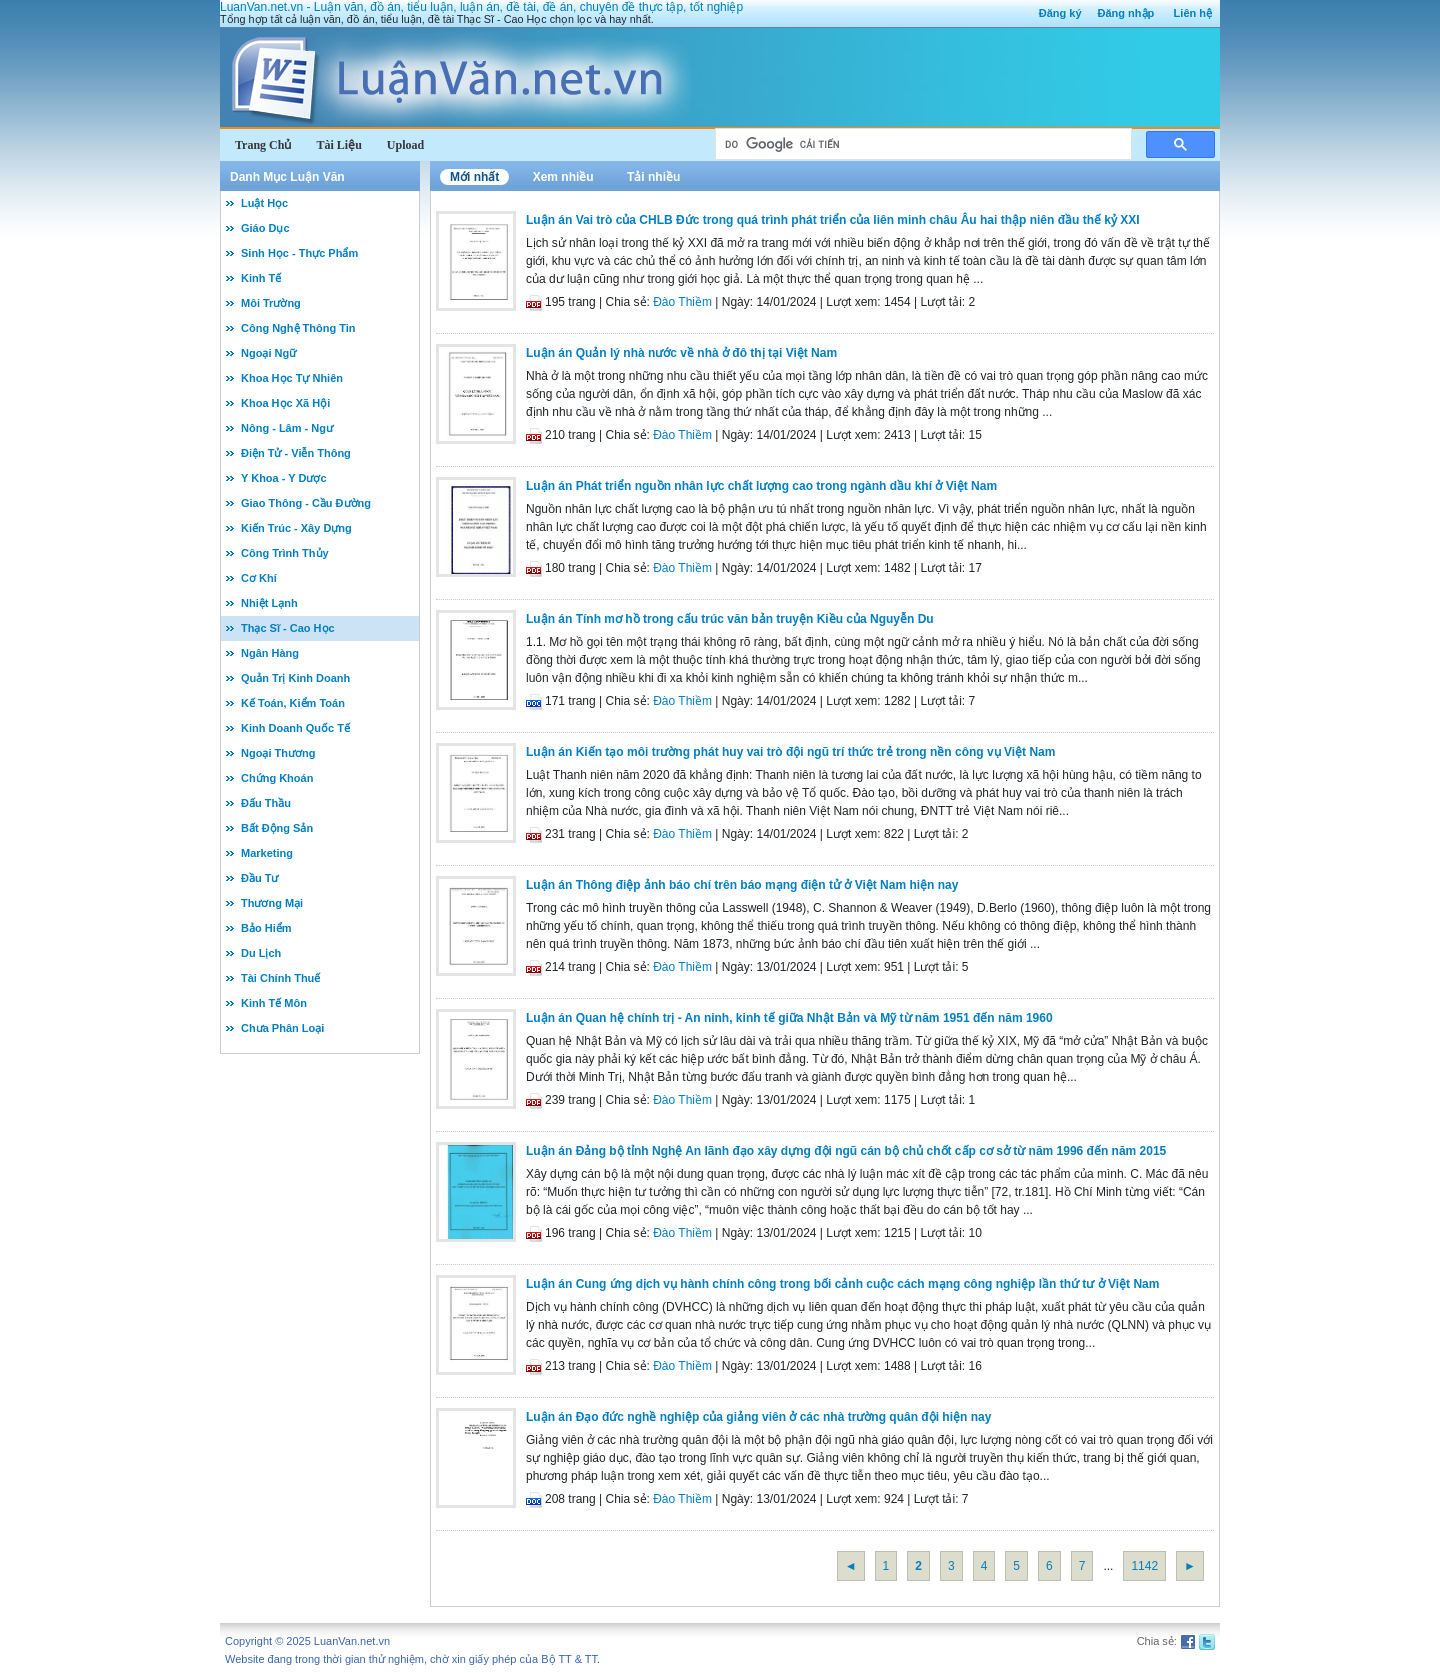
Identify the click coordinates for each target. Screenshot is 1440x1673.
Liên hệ (1193, 13)
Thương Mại (272, 903)
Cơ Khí (259, 578)
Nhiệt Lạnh (269, 603)
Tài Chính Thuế (280, 978)
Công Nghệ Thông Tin (298, 328)
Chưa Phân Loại (282, 1028)
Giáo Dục (265, 228)
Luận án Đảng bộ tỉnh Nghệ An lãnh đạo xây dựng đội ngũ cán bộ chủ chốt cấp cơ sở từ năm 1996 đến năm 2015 (846, 1151)
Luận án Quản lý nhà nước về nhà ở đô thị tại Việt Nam (681, 353)
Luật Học (264, 203)
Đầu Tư (259, 878)
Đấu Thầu (266, 803)
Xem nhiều (563, 177)
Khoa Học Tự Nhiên (292, 378)
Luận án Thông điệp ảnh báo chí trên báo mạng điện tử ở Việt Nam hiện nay (742, 885)
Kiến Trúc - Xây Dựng (296, 528)
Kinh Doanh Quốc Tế (295, 728)
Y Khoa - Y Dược (284, 478)
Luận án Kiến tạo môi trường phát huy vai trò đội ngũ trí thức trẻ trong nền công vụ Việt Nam (790, 752)
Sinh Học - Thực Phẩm (299, 253)
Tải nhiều (653, 177)
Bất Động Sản (277, 828)
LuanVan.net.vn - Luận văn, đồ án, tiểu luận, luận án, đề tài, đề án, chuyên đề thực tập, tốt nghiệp (481, 7)
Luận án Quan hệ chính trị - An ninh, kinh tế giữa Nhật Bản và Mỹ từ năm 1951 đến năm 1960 (789, 1018)
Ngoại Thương (278, 753)
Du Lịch (261, 953)
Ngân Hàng (270, 653)
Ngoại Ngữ (268, 353)
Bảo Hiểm (266, 928)
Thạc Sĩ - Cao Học (288, 628)
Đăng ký (1060, 13)
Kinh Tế (261, 278)
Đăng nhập (1126, 13)
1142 (1144, 1566)
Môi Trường (271, 303)
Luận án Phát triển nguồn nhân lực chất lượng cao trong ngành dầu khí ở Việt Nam (761, 486)
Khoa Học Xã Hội (285, 403)
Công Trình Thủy (285, 553)
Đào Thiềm (682, 302)
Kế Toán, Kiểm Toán (293, 703)
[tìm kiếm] (921, 144)
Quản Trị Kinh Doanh (295, 678)
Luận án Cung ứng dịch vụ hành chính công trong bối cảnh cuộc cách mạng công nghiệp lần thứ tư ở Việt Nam (842, 1284)
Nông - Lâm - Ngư (287, 428)
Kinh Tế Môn (274, 1003)
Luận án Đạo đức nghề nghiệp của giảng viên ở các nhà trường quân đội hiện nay (758, 1417)
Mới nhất (474, 177)
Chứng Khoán (277, 778)
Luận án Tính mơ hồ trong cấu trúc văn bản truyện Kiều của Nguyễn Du (730, 619)
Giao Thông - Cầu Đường (306, 503)
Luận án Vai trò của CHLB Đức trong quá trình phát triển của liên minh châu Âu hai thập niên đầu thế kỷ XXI (833, 220)
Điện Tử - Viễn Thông (296, 453)
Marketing (267, 853)
